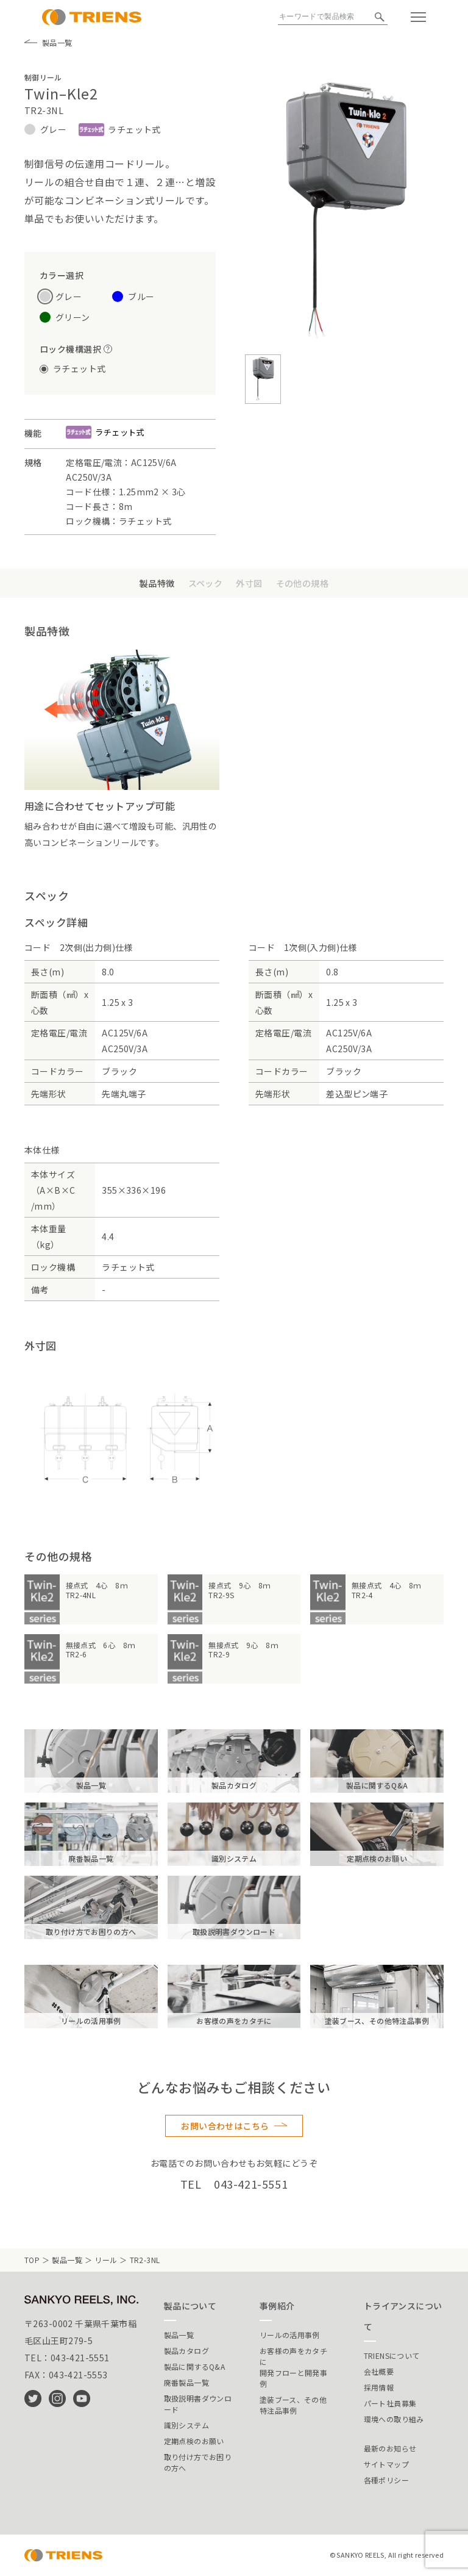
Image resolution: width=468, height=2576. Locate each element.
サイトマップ (386, 2464)
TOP (32, 2260)
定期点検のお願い (194, 2441)
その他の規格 (302, 583)
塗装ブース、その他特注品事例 (293, 2405)
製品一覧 (48, 42)
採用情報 (379, 2387)
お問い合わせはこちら (225, 2126)
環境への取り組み (394, 2419)
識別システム (186, 2425)
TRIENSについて (392, 2355)
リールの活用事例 (290, 2335)
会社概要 (379, 2371)
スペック (205, 583)
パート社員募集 (390, 2403)
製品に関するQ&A (194, 2366)
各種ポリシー (386, 2480)
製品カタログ (186, 2350)
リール (105, 2260)
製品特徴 (157, 583)
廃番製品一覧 (186, 2382)
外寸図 (249, 583)
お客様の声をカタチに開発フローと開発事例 (293, 2367)
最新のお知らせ (390, 2448)
